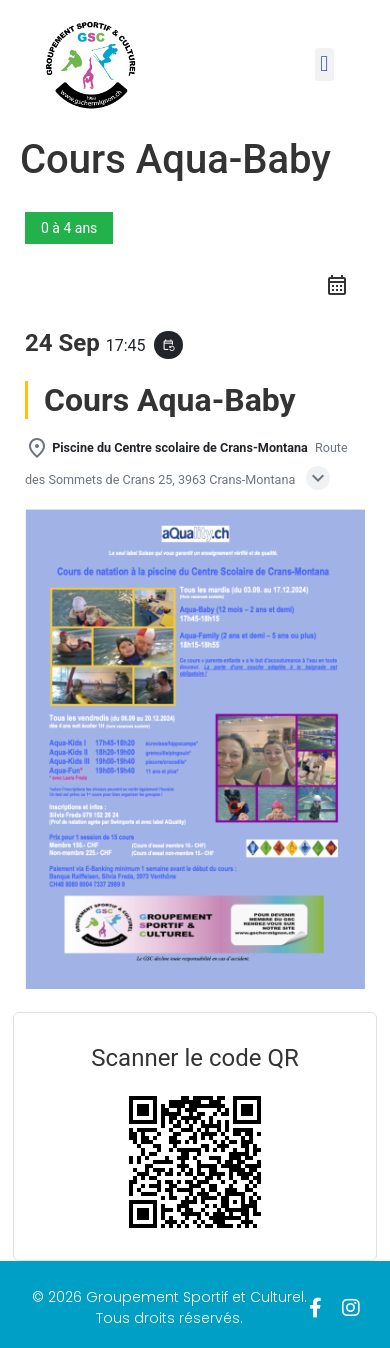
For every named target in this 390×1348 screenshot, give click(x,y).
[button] (324, 64)
